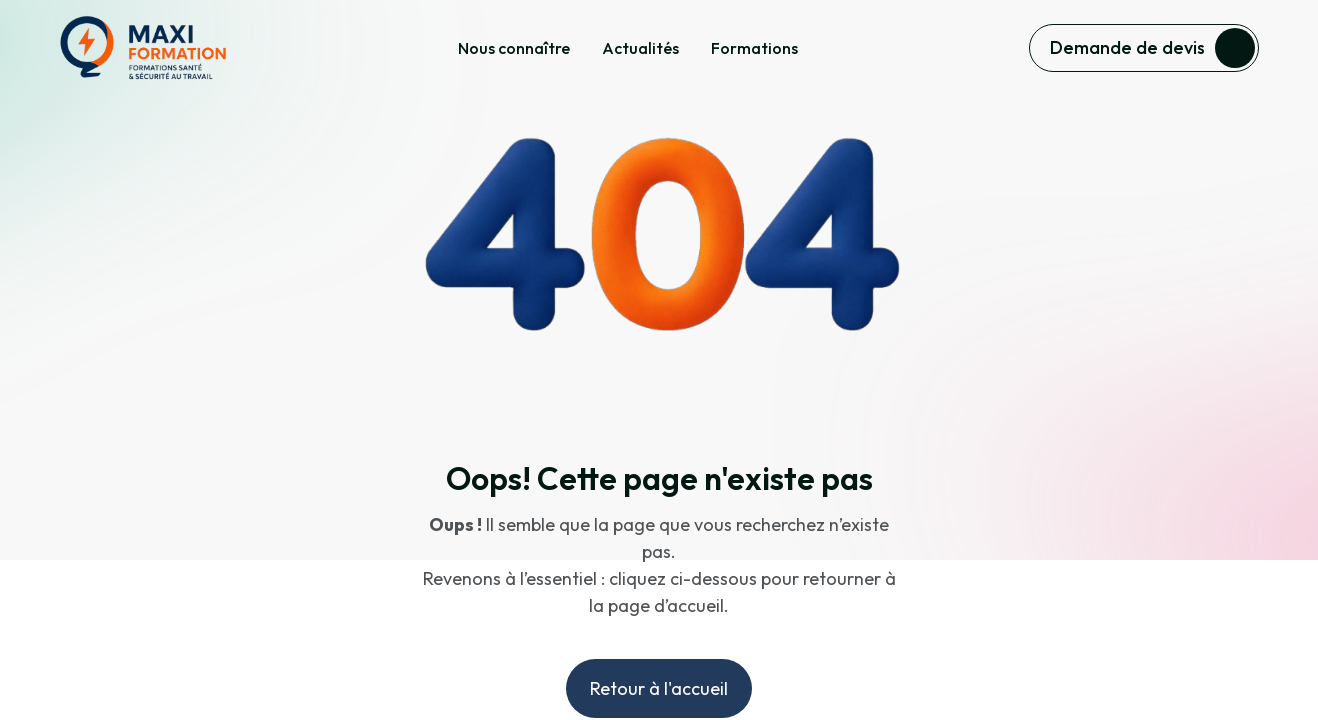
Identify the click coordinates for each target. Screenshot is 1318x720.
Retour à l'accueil (659, 688)
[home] (143, 48)
